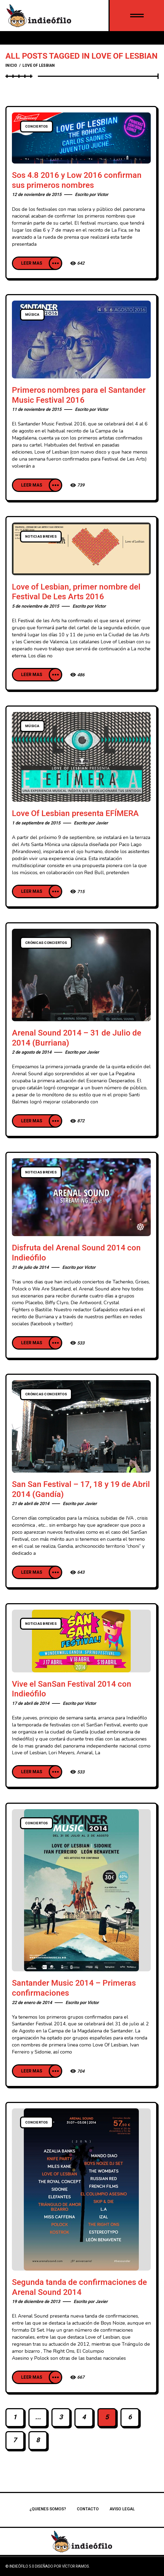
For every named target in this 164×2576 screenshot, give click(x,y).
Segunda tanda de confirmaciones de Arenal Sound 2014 (79, 2287)
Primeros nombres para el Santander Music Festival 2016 (79, 395)
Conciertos (36, 126)
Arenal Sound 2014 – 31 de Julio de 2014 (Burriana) (76, 1038)
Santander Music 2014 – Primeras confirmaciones (74, 1988)
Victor (102, 194)
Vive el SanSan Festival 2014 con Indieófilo (71, 1689)
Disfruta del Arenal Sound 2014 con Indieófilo (76, 1253)
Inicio (11, 65)
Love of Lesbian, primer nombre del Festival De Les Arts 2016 (76, 592)
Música (32, 314)
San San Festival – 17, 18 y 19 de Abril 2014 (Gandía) (81, 1489)
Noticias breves (41, 536)
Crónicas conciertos (46, 942)
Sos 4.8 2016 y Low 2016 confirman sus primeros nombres (77, 180)
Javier (102, 823)
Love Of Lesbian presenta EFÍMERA (75, 814)
